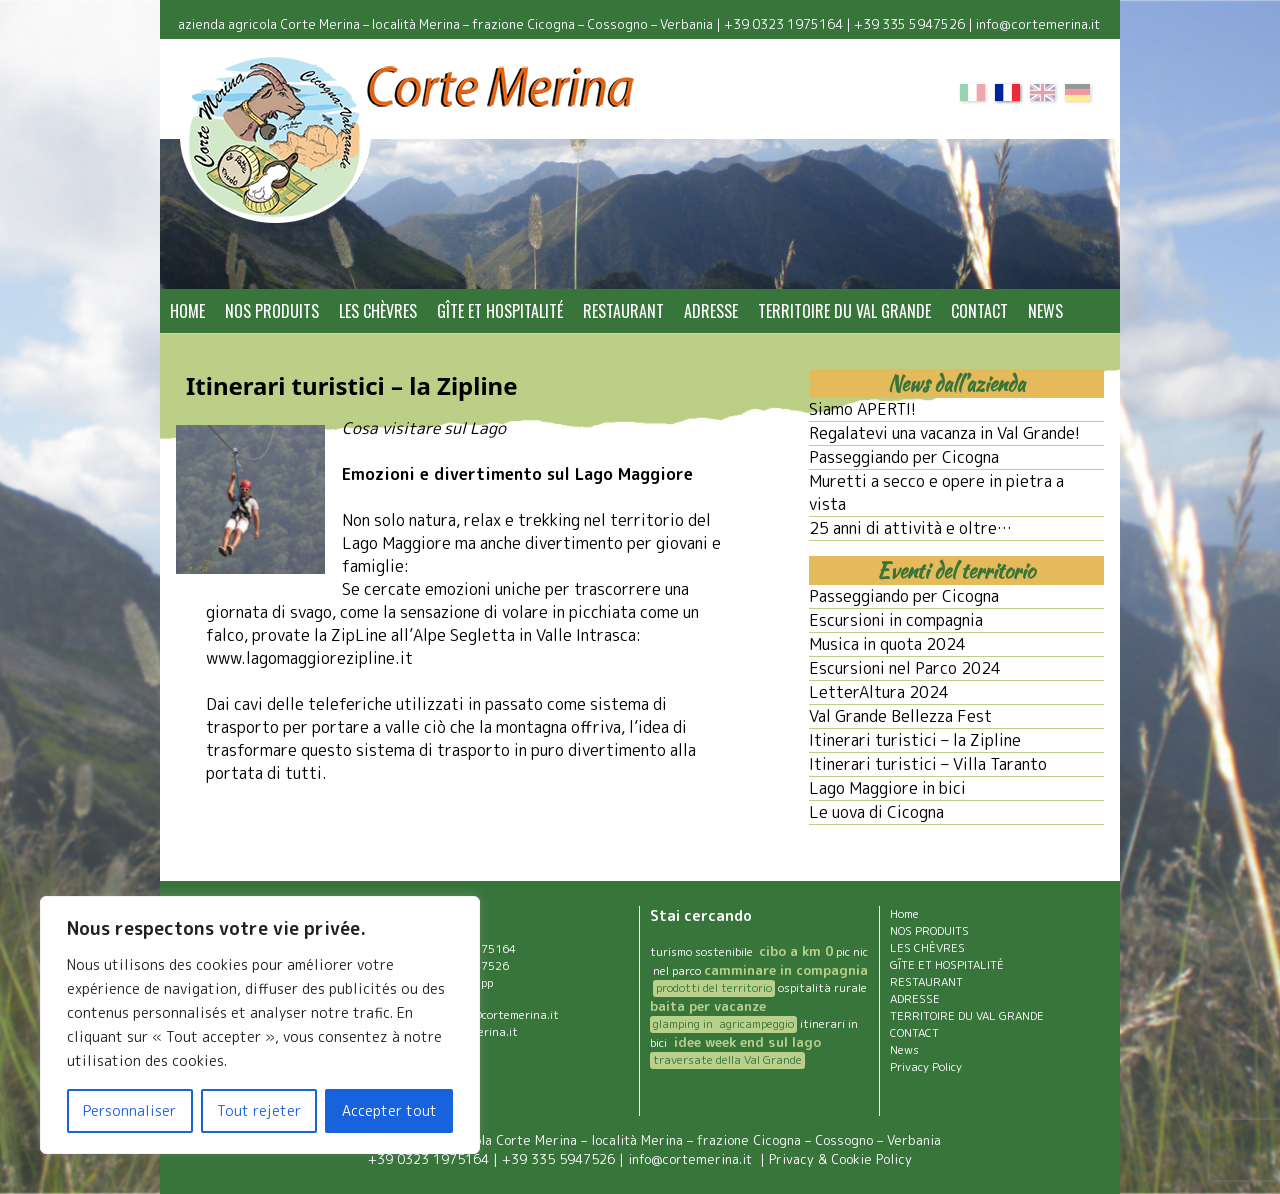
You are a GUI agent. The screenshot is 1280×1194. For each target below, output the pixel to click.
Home (187, 311)
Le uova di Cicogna (876, 812)
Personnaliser (129, 1110)
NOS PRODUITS (272, 311)
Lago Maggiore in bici (887, 788)
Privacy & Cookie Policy (840, 1159)
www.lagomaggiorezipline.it (309, 658)
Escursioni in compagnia (896, 620)
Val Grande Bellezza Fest (900, 716)
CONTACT (979, 311)
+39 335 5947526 (909, 24)
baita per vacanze (708, 1006)
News (1045, 311)
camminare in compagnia (786, 970)
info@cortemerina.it (1039, 24)
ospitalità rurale (822, 988)
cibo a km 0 (796, 951)
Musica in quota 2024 (887, 644)
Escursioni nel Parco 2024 (905, 668)
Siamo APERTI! (862, 409)
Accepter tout (389, 1110)
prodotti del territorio (714, 988)
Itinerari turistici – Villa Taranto (928, 764)
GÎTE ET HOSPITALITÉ (500, 311)
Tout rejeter (259, 1110)
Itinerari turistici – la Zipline (915, 740)
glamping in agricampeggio (723, 1024)
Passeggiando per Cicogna (904, 457)
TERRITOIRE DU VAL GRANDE (844, 311)
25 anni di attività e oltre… (910, 528)
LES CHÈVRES (378, 311)
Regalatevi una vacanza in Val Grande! (944, 433)
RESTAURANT (623, 311)
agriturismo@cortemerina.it (484, 1015)
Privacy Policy (926, 1067)
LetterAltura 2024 (879, 692)
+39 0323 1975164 (783, 24)
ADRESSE (711, 311)
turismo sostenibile (703, 952)
